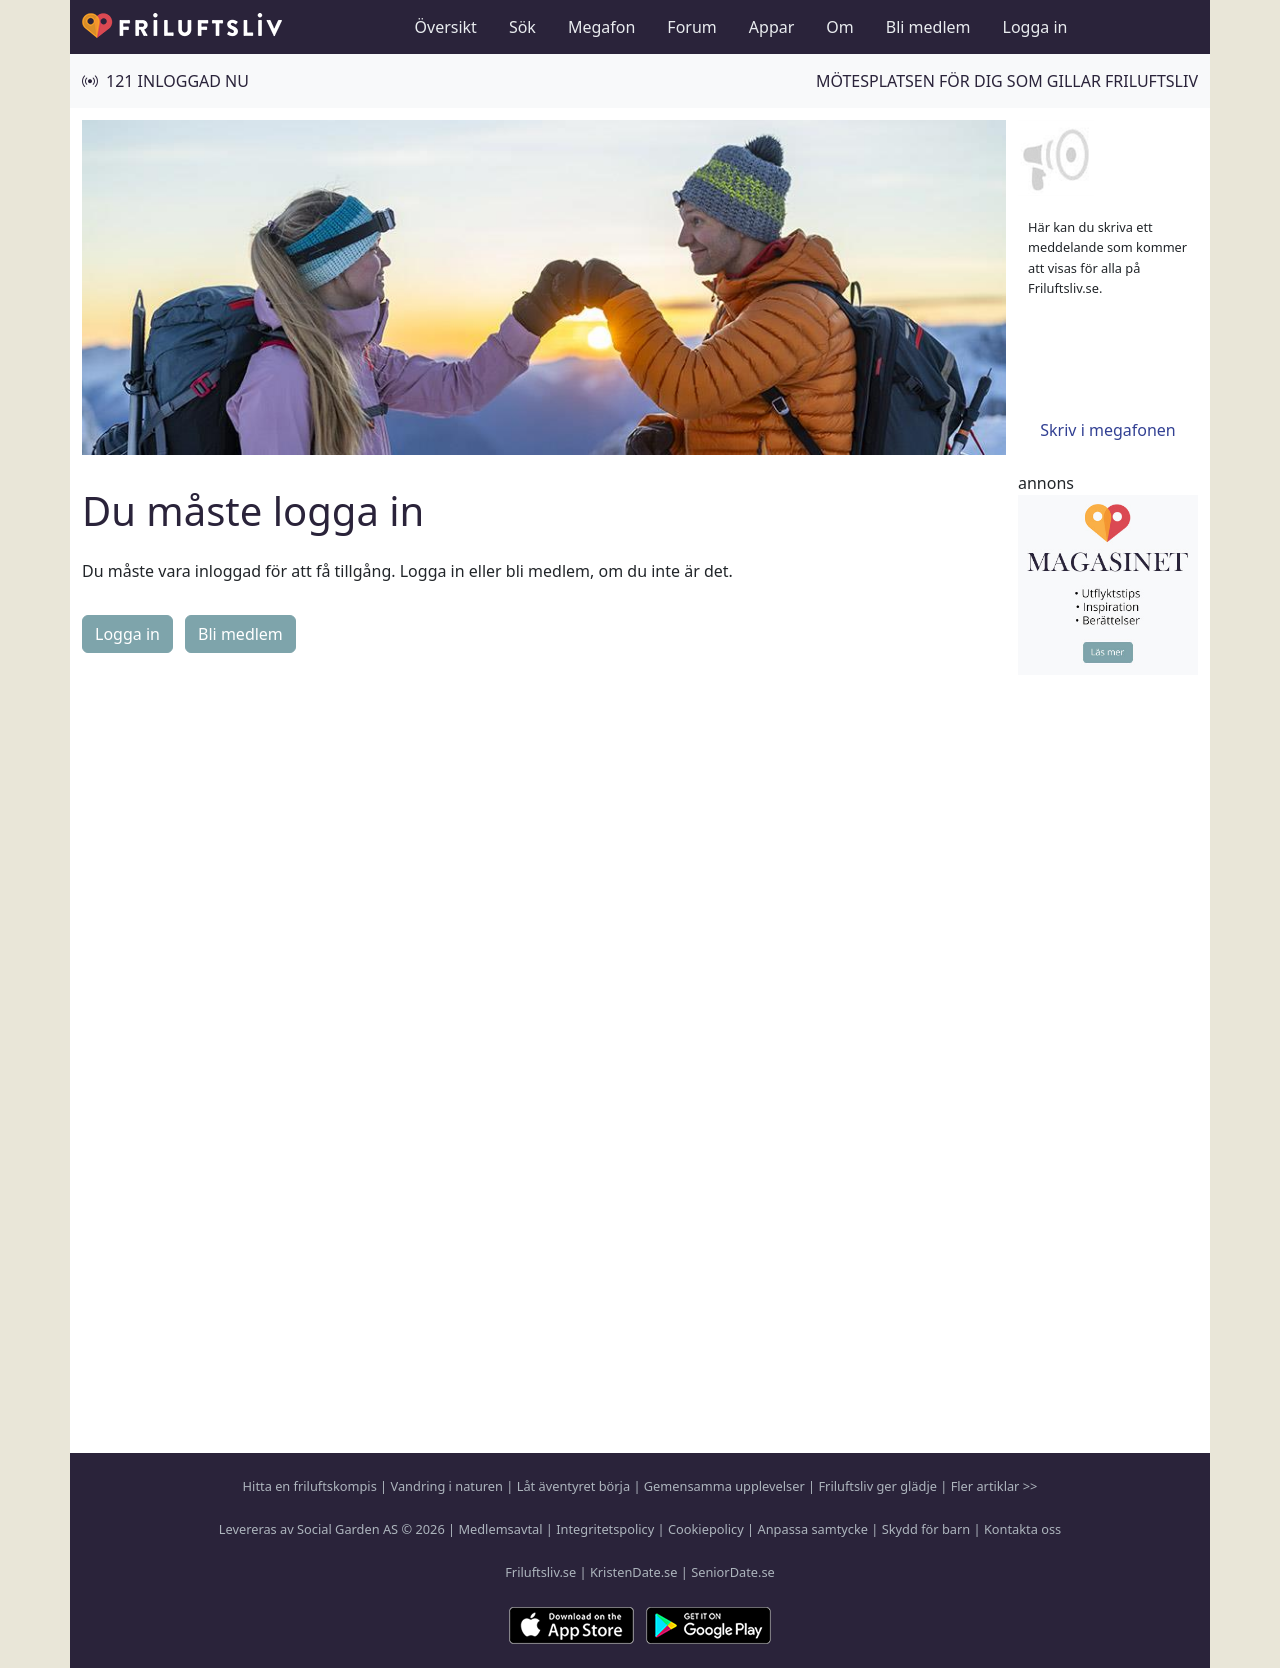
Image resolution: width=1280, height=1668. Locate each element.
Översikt (446, 27)
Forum (691, 27)
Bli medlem (928, 27)
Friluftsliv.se (540, 1572)
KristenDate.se (634, 1572)
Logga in (1035, 27)
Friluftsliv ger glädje (877, 1486)
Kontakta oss (1022, 1529)
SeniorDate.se (733, 1572)
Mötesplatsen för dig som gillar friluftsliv (1007, 81)
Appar (772, 27)
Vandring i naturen (447, 1486)
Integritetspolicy (605, 1529)
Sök (522, 27)
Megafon (601, 27)
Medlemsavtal (500, 1529)
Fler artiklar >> (994, 1486)
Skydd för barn (926, 1529)
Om (839, 27)
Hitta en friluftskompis (310, 1486)
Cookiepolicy (706, 1529)
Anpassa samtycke (813, 1529)
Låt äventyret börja (573, 1486)
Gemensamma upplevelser (724, 1486)
